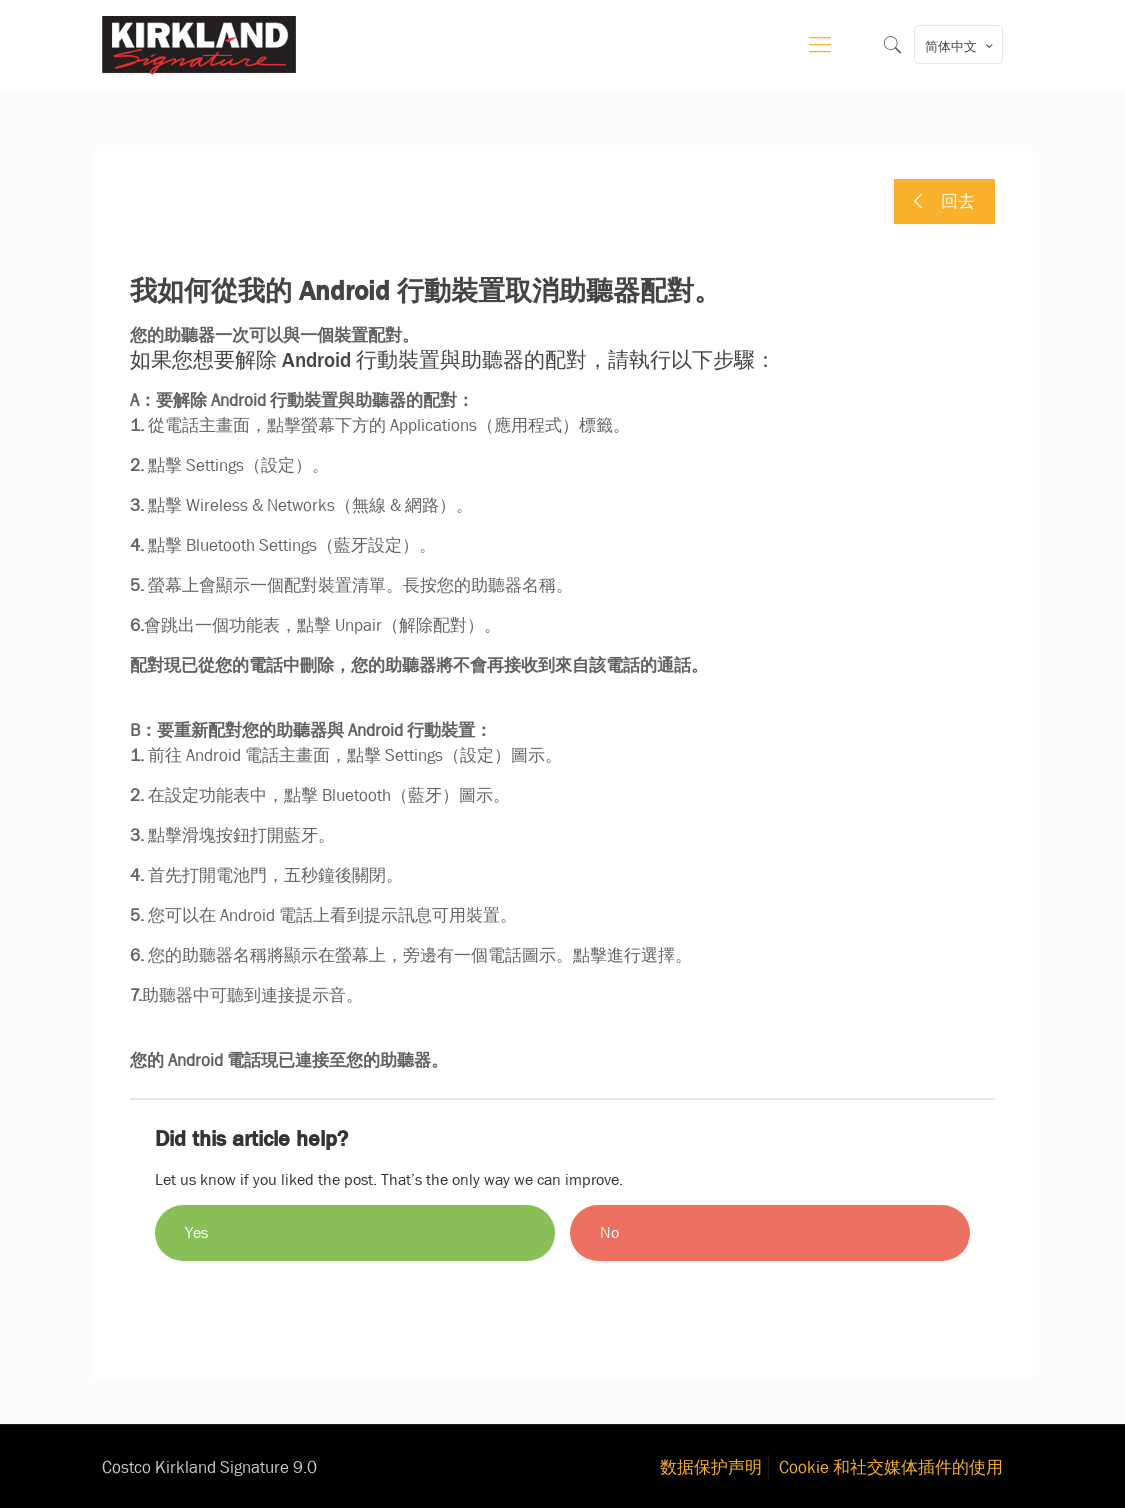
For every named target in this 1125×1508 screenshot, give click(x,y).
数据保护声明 (711, 1467)
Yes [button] (196, 1232)
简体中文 (960, 46)
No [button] (609, 1232)
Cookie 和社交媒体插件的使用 (891, 1467)
